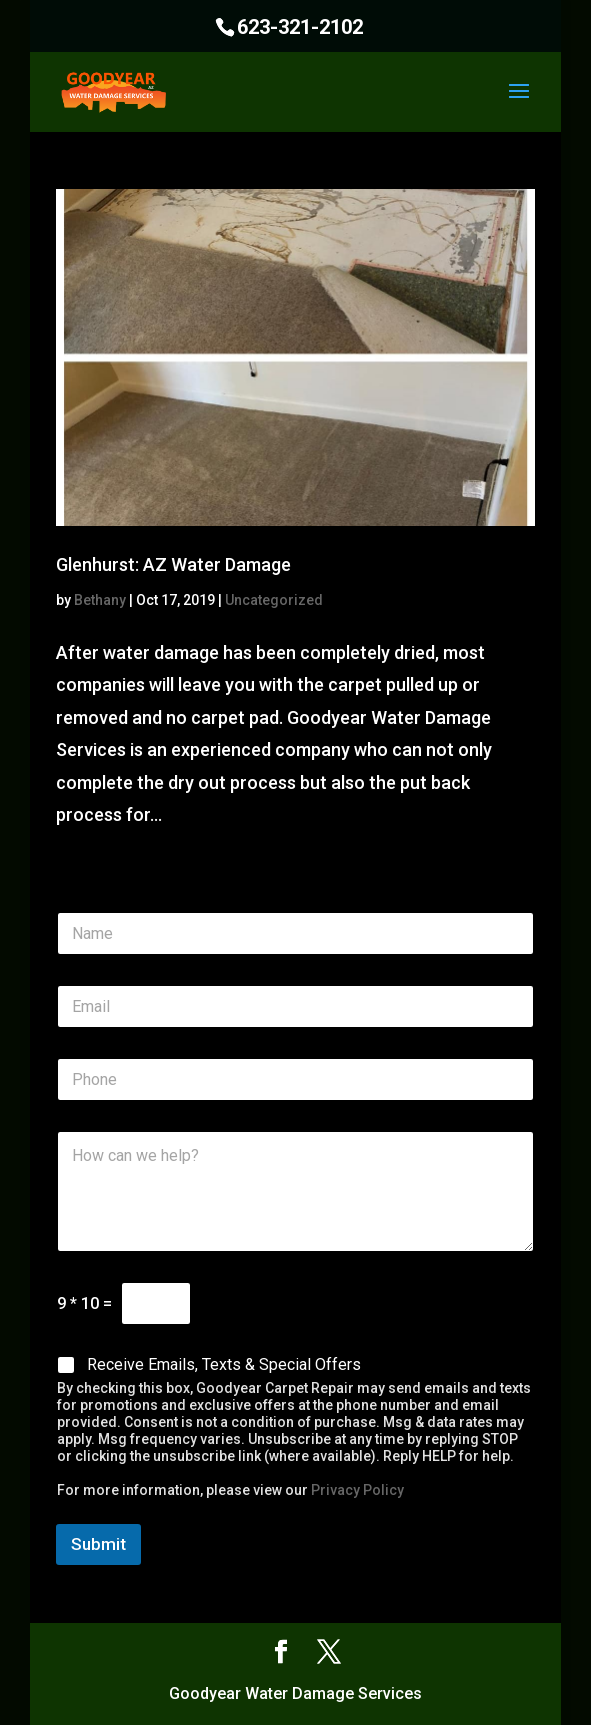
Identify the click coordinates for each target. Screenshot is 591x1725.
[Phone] (295, 1079)
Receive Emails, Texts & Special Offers (224, 1364)
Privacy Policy (357, 1490)
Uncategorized (274, 600)
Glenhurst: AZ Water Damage (173, 564)
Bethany (100, 600)
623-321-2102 (300, 27)
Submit (98, 1544)
